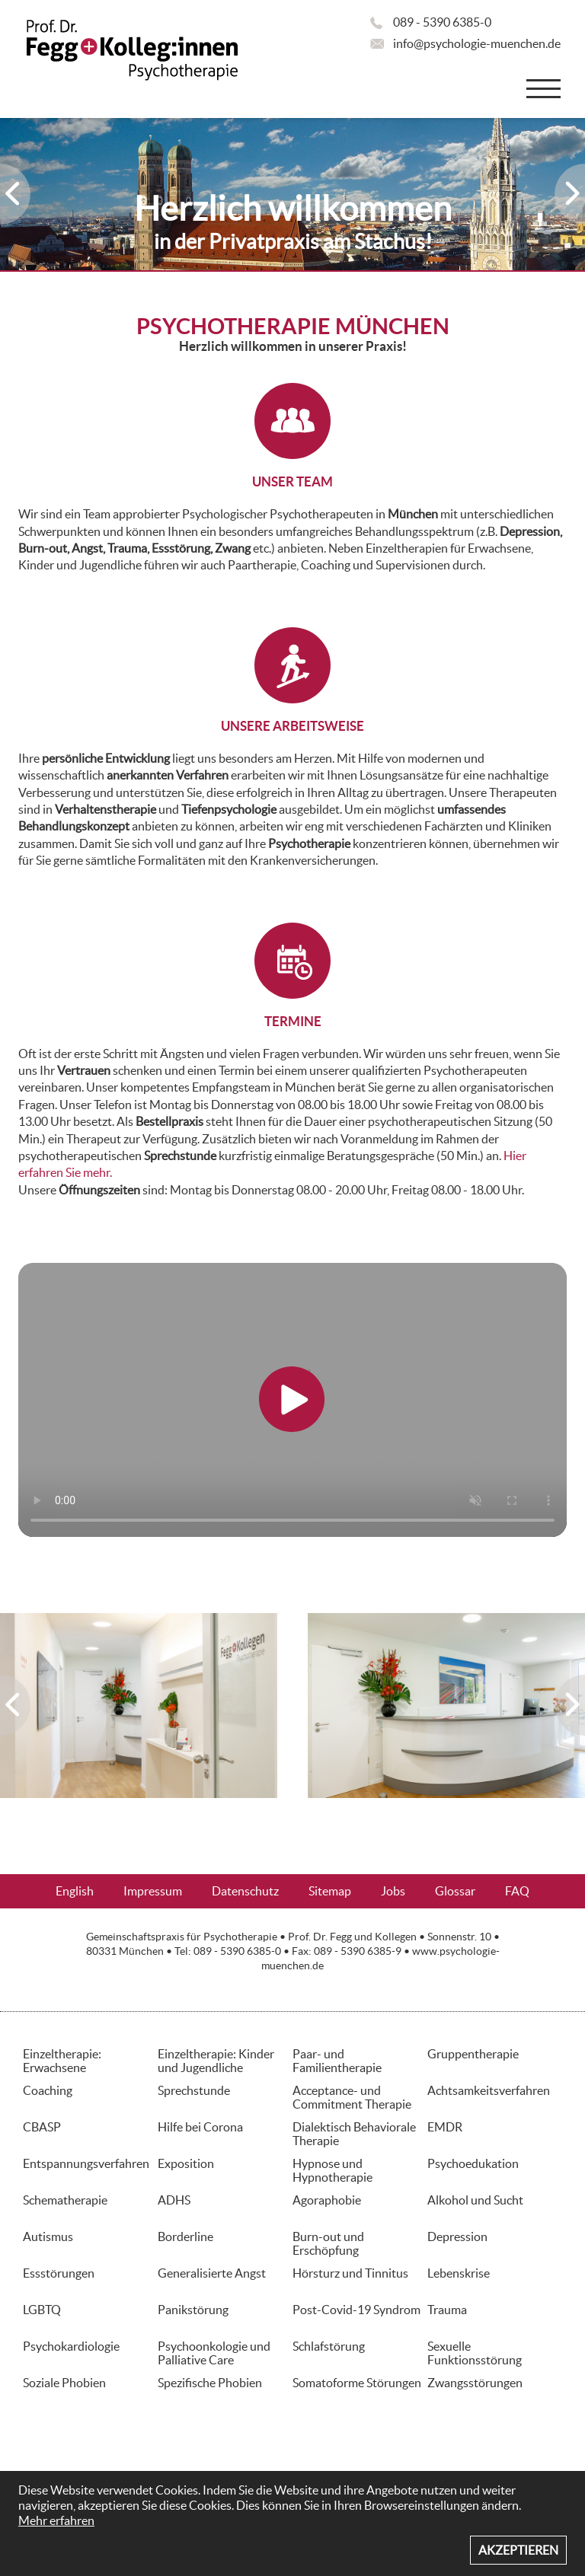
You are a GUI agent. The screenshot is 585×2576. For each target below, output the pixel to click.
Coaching (47, 2090)
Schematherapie (65, 2200)
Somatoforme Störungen (356, 2382)
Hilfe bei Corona (200, 2127)
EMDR (444, 2127)
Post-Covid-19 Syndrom (356, 2309)
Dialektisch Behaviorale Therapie (354, 2133)
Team (96, 514)
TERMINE (292, 1021)
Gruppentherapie (473, 2054)
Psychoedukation (473, 2163)
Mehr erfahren (56, 2520)
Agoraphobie (326, 2200)
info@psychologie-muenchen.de (477, 43)
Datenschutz (245, 1891)
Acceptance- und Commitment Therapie (351, 2097)
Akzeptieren (518, 2550)
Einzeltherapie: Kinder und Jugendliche (216, 2060)
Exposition (186, 2163)
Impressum (152, 1891)
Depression (457, 2236)
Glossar (455, 1891)
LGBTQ (42, 2309)
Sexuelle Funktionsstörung (474, 2353)
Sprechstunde (194, 2090)
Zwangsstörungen (475, 2382)
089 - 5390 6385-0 (442, 22)
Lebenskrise (458, 2273)
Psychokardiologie (71, 2346)
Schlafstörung (328, 2346)
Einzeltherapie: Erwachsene (62, 2060)
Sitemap (329, 1891)
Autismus (48, 2236)
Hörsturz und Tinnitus (350, 2273)
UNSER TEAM (292, 481)
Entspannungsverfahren (86, 2163)
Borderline (185, 2236)
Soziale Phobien (64, 2382)
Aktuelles (293, 1925)
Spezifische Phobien (210, 2382)
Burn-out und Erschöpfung (328, 2243)
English (75, 1891)
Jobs (393, 1891)
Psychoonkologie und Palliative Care (214, 2353)
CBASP (42, 2127)
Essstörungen (58, 2273)
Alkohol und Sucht (475, 2200)
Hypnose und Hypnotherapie (332, 2170)
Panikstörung (193, 2309)
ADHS (174, 2200)
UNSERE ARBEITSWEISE (292, 726)
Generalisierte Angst (212, 2273)
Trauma (447, 2309)
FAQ (517, 1891)
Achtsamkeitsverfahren (488, 2090)
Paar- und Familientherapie (337, 2060)
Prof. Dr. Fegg (320, 1937)
